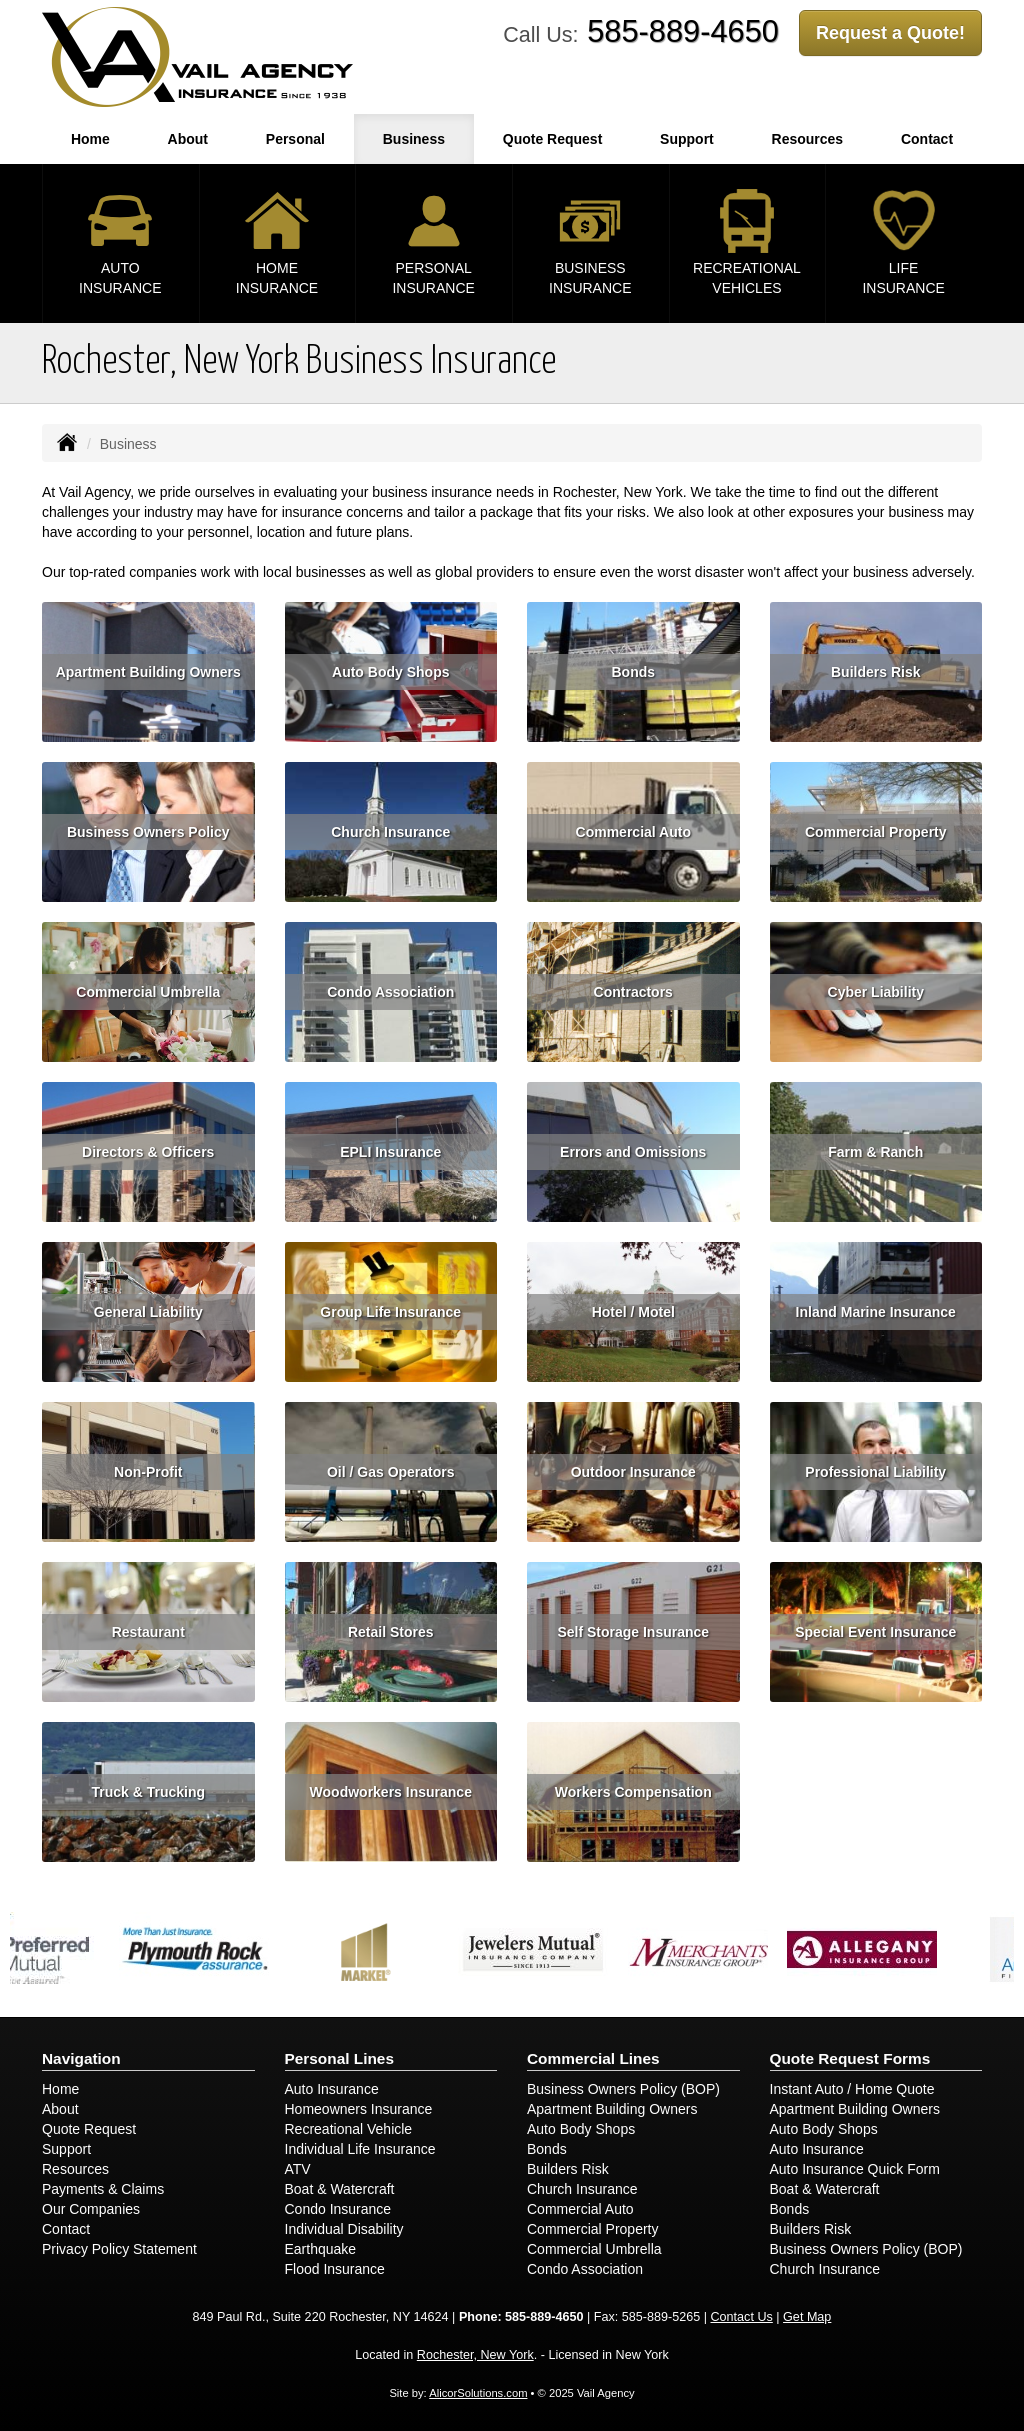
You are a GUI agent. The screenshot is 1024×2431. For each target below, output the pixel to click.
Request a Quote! (890, 33)
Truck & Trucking (148, 1792)
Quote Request (89, 2129)
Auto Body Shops (390, 672)
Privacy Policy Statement (119, 2249)
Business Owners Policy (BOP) (623, 2089)
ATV (298, 2169)
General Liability (148, 1312)
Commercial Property (876, 832)
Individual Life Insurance (360, 2149)
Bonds (633, 672)
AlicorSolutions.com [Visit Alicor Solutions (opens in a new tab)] (478, 2393)
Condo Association (390, 992)
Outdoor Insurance (633, 1472)
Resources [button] (808, 139)
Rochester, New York (475, 2355)
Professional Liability (875, 1472)
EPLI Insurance (390, 1152)
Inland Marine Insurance (876, 1312)
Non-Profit (148, 1472)
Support (66, 2149)
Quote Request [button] (553, 139)
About (188, 139)
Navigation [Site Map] (81, 2058)
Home (90, 139)
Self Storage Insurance (633, 1632)
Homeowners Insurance (359, 2109)
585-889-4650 (683, 31)
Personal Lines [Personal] (340, 2058)
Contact (66, 2229)
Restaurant (148, 1632)
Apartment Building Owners (148, 672)
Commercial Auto (633, 832)
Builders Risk (875, 672)
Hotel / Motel (633, 1312)
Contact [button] (927, 139)
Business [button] (414, 139)
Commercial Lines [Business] (593, 2058)
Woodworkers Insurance (391, 1792)
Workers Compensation (633, 1792)
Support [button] (687, 139)
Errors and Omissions (633, 1152)
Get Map (807, 2317)
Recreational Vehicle (349, 2129)
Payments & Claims (103, 2189)
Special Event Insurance (875, 1632)
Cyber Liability (876, 992)
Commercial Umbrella (148, 992)
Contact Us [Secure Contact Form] (742, 2317)
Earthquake (321, 2249)
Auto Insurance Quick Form (855, 2169)
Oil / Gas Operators (391, 1472)
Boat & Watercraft (340, 2189)
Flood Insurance (335, 2269)
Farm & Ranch (875, 1152)
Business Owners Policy (148, 832)
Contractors (633, 992)
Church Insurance (390, 832)
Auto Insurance (332, 2089)
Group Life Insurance (390, 1312)
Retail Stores (391, 1632)
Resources (75, 2169)
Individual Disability (344, 2229)
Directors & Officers (148, 1152)
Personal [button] (295, 139)
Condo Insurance (338, 2209)
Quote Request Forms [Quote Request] (850, 2058)
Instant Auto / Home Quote (852, 2089)
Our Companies (91, 2209)
